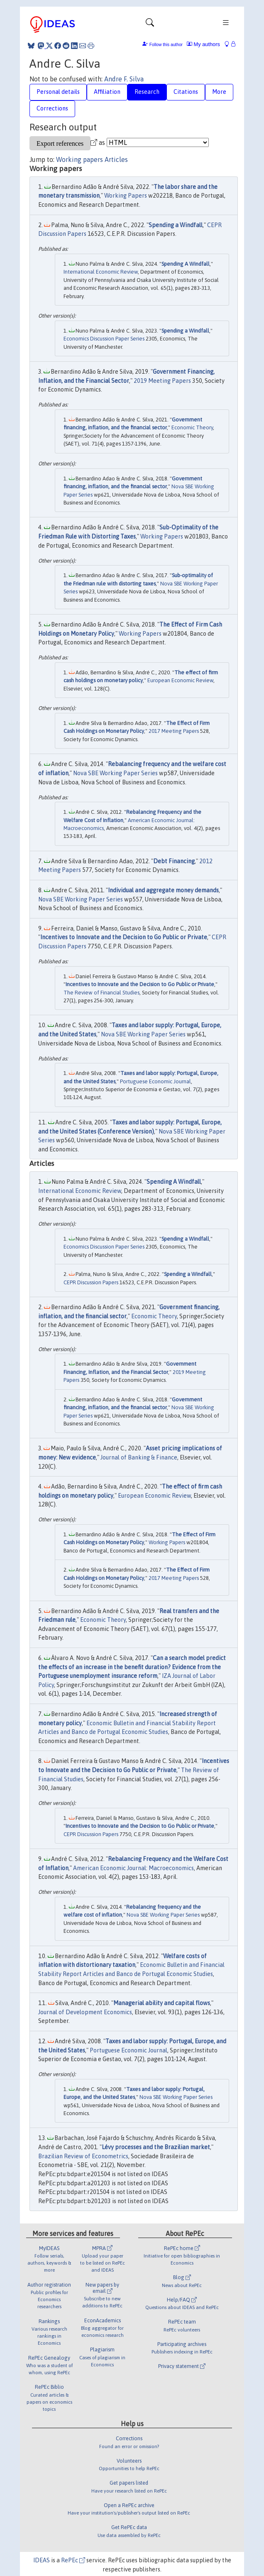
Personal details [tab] (58, 91)
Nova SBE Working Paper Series (115, 773)
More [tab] (219, 91)
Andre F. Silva (124, 79)
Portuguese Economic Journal (155, 1081)
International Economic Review (101, 272)
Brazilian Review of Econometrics (83, 2156)
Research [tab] (146, 91)
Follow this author (166, 44)
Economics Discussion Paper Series (104, 338)
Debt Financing (174, 861)
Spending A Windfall (185, 264)
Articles (116, 159)
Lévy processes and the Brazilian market (156, 2147)
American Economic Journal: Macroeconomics (133, 1868)
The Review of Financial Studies (101, 992)
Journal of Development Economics (85, 2012)
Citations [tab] (186, 91)
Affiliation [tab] (107, 91)
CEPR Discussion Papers (91, 1282)
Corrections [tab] (52, 108)
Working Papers (125, 195)
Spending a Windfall (176, 225)
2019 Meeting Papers (162, 380)
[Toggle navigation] (149, 24)
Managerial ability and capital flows (161, 2003)
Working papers (79, 159)
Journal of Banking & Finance (138, 1457)
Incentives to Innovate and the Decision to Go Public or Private (123, 937)
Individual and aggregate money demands (163, 890)
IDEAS (41, 2560)
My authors (203, 44)
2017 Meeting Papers (174, 731)
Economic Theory (192, 427)
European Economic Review (180, 680)
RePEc (73, 2560)
